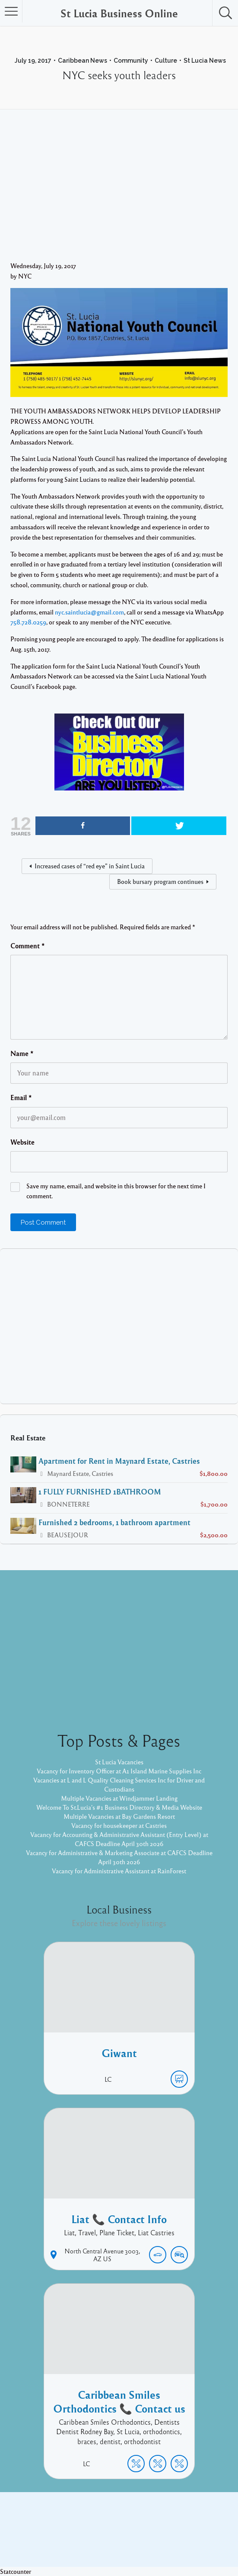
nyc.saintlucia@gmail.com (89, 612)
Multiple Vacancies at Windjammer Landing (119, 1798)
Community (131, 60)
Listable (147, 2540)
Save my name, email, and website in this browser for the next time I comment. (116, 1191)
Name (22, 1053)
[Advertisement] (119, 195)
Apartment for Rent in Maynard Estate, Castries (119, 1461)
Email (21, 1097)
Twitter (142, 2527)
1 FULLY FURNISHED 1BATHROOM (99, 1491)
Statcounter (15, 2571)
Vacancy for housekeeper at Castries (119, 1825)
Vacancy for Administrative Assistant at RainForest (119, 1871)
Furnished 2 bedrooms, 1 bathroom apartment (114, 1522)
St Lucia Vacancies (119, 1762)
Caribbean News (82, 60)
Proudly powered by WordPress (83, 2540)
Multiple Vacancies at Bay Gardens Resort (119, 1816)
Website (22, 1142)
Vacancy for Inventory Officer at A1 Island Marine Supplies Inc (119, 1771)
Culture (166, 60)
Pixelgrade (181, 2540)
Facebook (109, 2527)
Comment (27, 945)
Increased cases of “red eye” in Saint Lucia (90, 866)
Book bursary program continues (160, 881)
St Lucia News (205, 60)
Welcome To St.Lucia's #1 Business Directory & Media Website (119, 1807)
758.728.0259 (28, 622)
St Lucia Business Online (119, 12)
